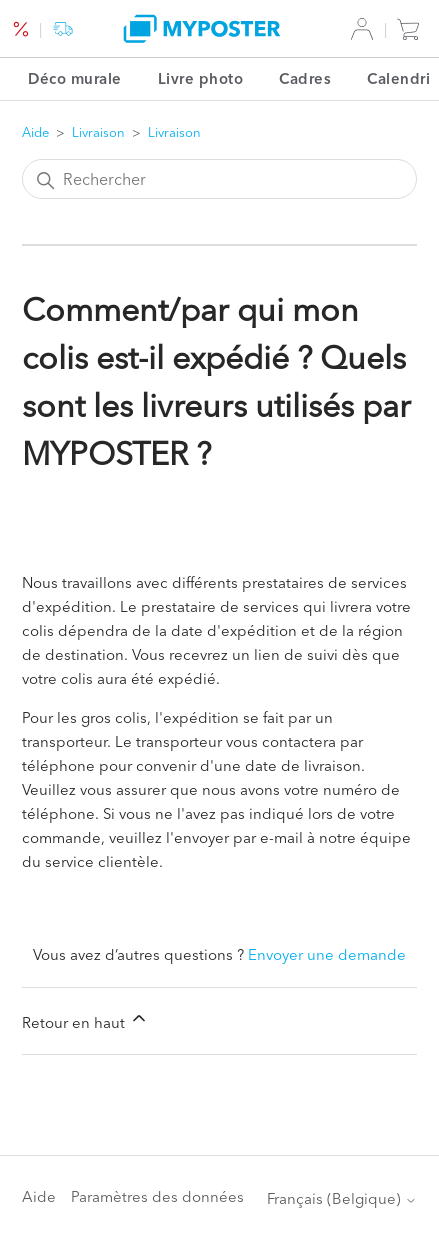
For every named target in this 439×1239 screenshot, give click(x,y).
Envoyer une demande (327, 954)
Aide (35, 132)
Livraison (98, 132)
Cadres (305, 78)
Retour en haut (85, 1020)
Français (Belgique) (342, 1198)
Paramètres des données (157, 1196)
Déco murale (75, 78)
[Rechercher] (219, 179)
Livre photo (201, 78)
